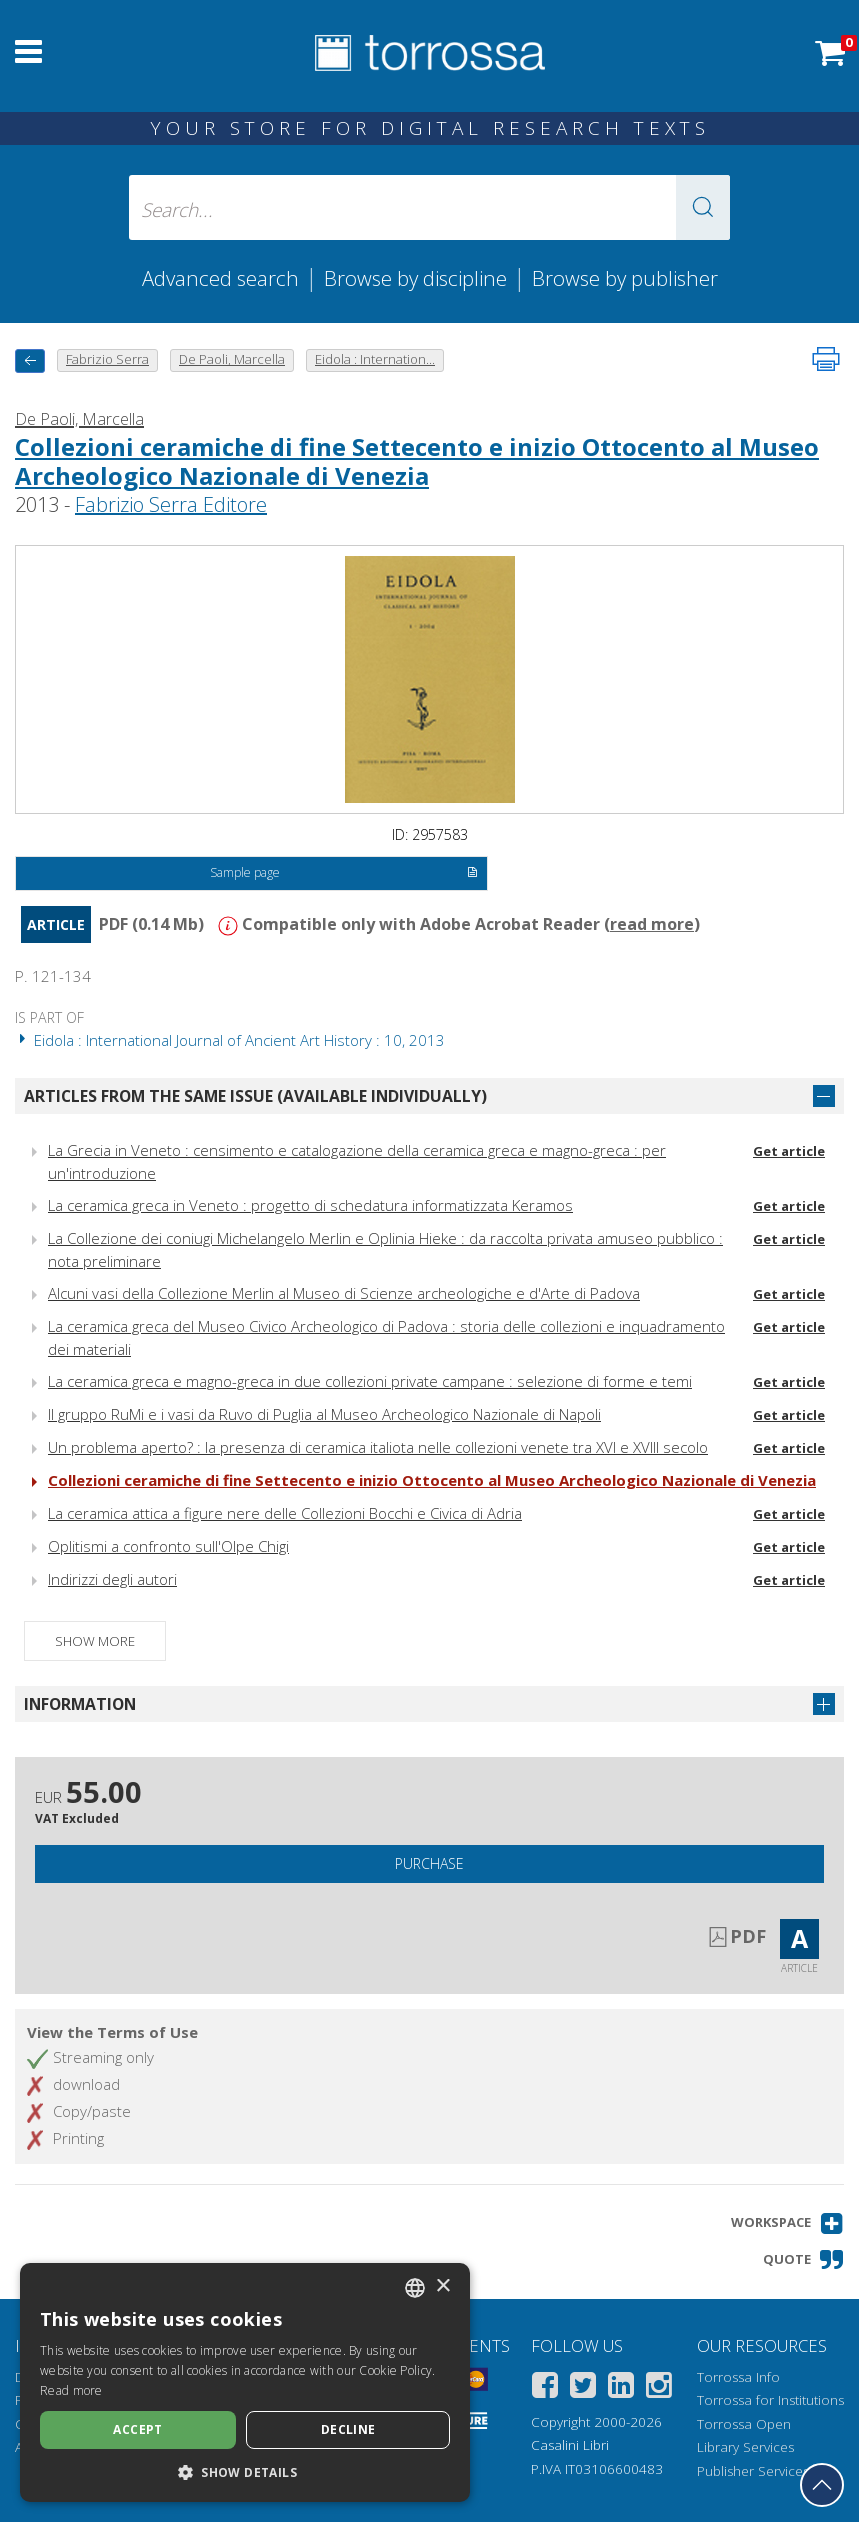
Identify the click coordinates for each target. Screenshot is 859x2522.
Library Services (745, 2447)
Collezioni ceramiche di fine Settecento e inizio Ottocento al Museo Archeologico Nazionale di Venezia (417, 461)
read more (652, 924)
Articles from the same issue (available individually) (255, 1096)
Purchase (429, 1863)
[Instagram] (659, 2388)
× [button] (442, 2286)
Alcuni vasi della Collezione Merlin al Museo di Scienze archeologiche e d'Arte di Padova (344, 1293)
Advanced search (220, 278)
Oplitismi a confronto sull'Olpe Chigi (168, 1546)
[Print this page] (826, 359)
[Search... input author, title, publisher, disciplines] (429, 207)
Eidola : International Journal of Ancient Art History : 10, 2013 (230, 1040)
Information (80, 1704)
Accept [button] (137, 2429)
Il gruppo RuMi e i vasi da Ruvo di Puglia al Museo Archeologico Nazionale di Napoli (324, 1414)
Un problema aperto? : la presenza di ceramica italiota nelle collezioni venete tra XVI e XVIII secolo (378, 1447)
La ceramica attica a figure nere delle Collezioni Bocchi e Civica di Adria (285, 1513)
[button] (703, 207)
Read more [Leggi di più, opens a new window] (71, 2390)
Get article (789, 1151)
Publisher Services (753, 2471)
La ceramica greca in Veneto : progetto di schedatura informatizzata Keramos (310, 1205)
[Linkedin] (621, 2388)
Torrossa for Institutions (770, 2400)
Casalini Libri (570, 2445)
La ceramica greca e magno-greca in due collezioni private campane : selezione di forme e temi (370, 1381)
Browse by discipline (415, 278)
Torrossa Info (738, 2377)
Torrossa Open (744, 2424)
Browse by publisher (625, 278)
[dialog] (245, 2382)
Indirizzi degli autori (112, 1579)
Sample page (343, 874)
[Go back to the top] (822, 2485)
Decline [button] (348, 2429)
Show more (95, 1641)
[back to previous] (30, 360)
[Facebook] (545, 2388)
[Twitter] (583, 2388)
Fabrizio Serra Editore (171, 504)
